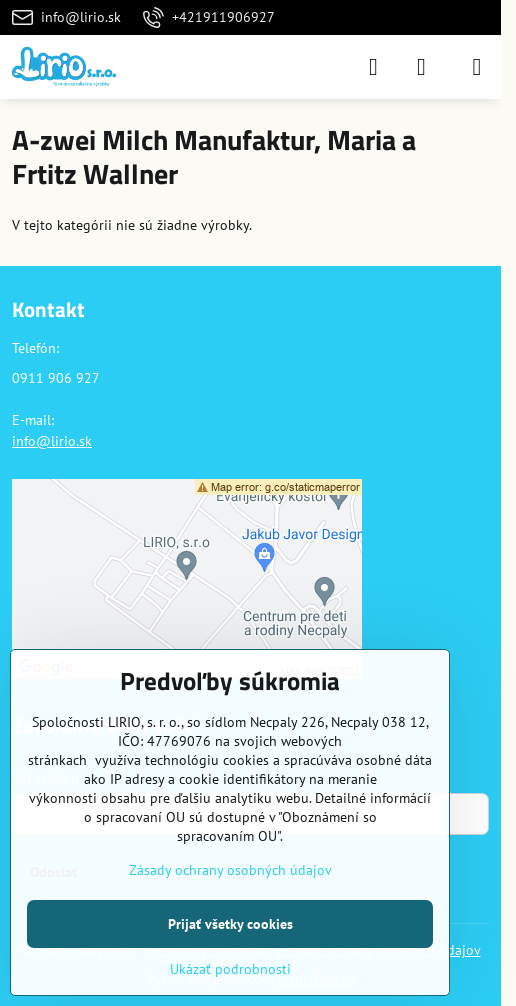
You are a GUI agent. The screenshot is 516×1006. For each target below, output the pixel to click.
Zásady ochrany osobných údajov (230, 870)
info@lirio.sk (52, 441)
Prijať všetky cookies (230, 924)
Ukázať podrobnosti (230, 969)
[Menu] (477, 67)
